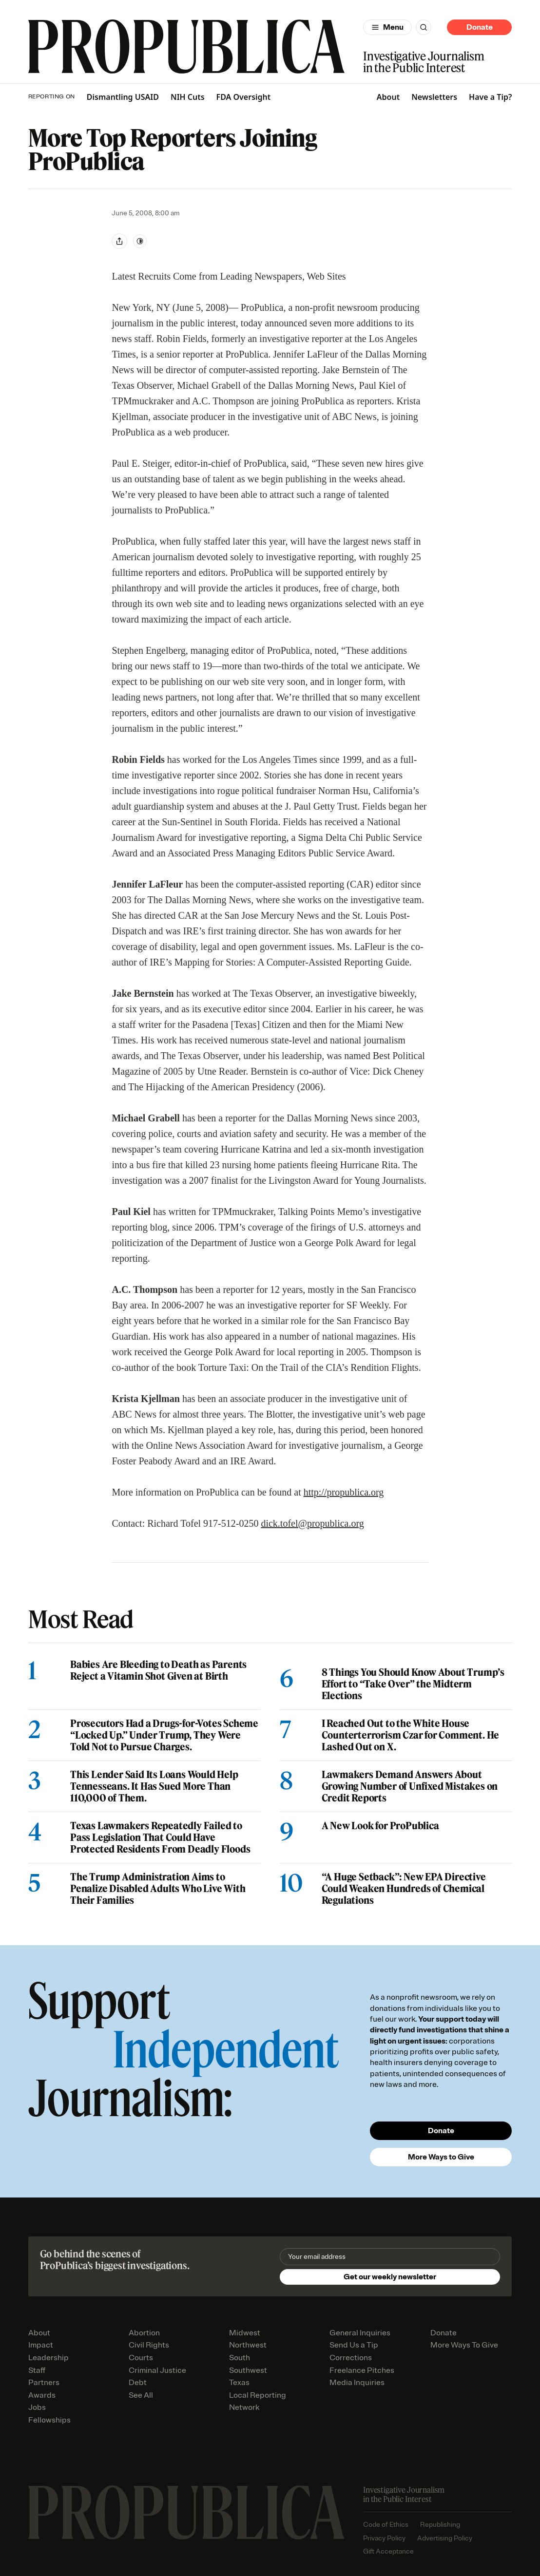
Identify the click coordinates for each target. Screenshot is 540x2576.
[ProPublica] (186, 46)
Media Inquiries (357, 2382)
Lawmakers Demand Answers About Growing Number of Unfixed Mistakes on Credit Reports (409, 1786)
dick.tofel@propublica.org (312, 1523)
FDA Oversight (243, 97)
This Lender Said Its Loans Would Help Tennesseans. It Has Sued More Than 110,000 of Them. (154, 1786)
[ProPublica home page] (186, 2512)
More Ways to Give (441, 2157)
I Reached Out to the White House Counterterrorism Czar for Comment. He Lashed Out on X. (410, 1735)
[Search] (423, 27)
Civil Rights (149, 2345)
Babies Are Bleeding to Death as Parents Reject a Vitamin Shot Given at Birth (158, 1670)
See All (141, 2395)
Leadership (48, 2358)
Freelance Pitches (361, 2370)
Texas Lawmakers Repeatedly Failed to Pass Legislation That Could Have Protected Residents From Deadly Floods (160, 1837)
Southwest (248, 2370)
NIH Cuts (188, 97)
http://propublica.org (344, 1492)
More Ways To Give (464, 2345)
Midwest (244, 2333)
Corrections (350, 2358)
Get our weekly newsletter (390, 2277)
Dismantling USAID (123, 97)
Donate (479, 27)
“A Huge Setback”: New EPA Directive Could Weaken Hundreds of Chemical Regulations (403, 1888)
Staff (36, 2370)
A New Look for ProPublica (380, 1826)
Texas (239, 2382)
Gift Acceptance (388, 2551)
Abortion (144, 2333)
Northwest (248, 2345)
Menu (393, 27)
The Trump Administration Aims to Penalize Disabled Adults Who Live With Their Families (157, 1888)
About (388, 97)
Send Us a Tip (353, 2345)
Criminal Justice (157, 2370)
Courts (141, 2358)
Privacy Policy (384, 2538)
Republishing (440, 2524)
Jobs (37, 2407)
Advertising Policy (444, 2538)
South (239, 2358)
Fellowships (49, 2420)
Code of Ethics (385, 2524)
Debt (138, 2382)
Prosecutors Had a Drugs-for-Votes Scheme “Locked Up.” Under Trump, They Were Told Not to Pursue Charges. (164, 1735)
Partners (43, 2382)
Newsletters (434, 97)
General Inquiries (359, 2333)
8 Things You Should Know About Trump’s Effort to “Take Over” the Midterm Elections (412, 1684)
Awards (42, 2395)
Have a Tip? (490, 97)
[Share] (119, 241)
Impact (40, 2345)
